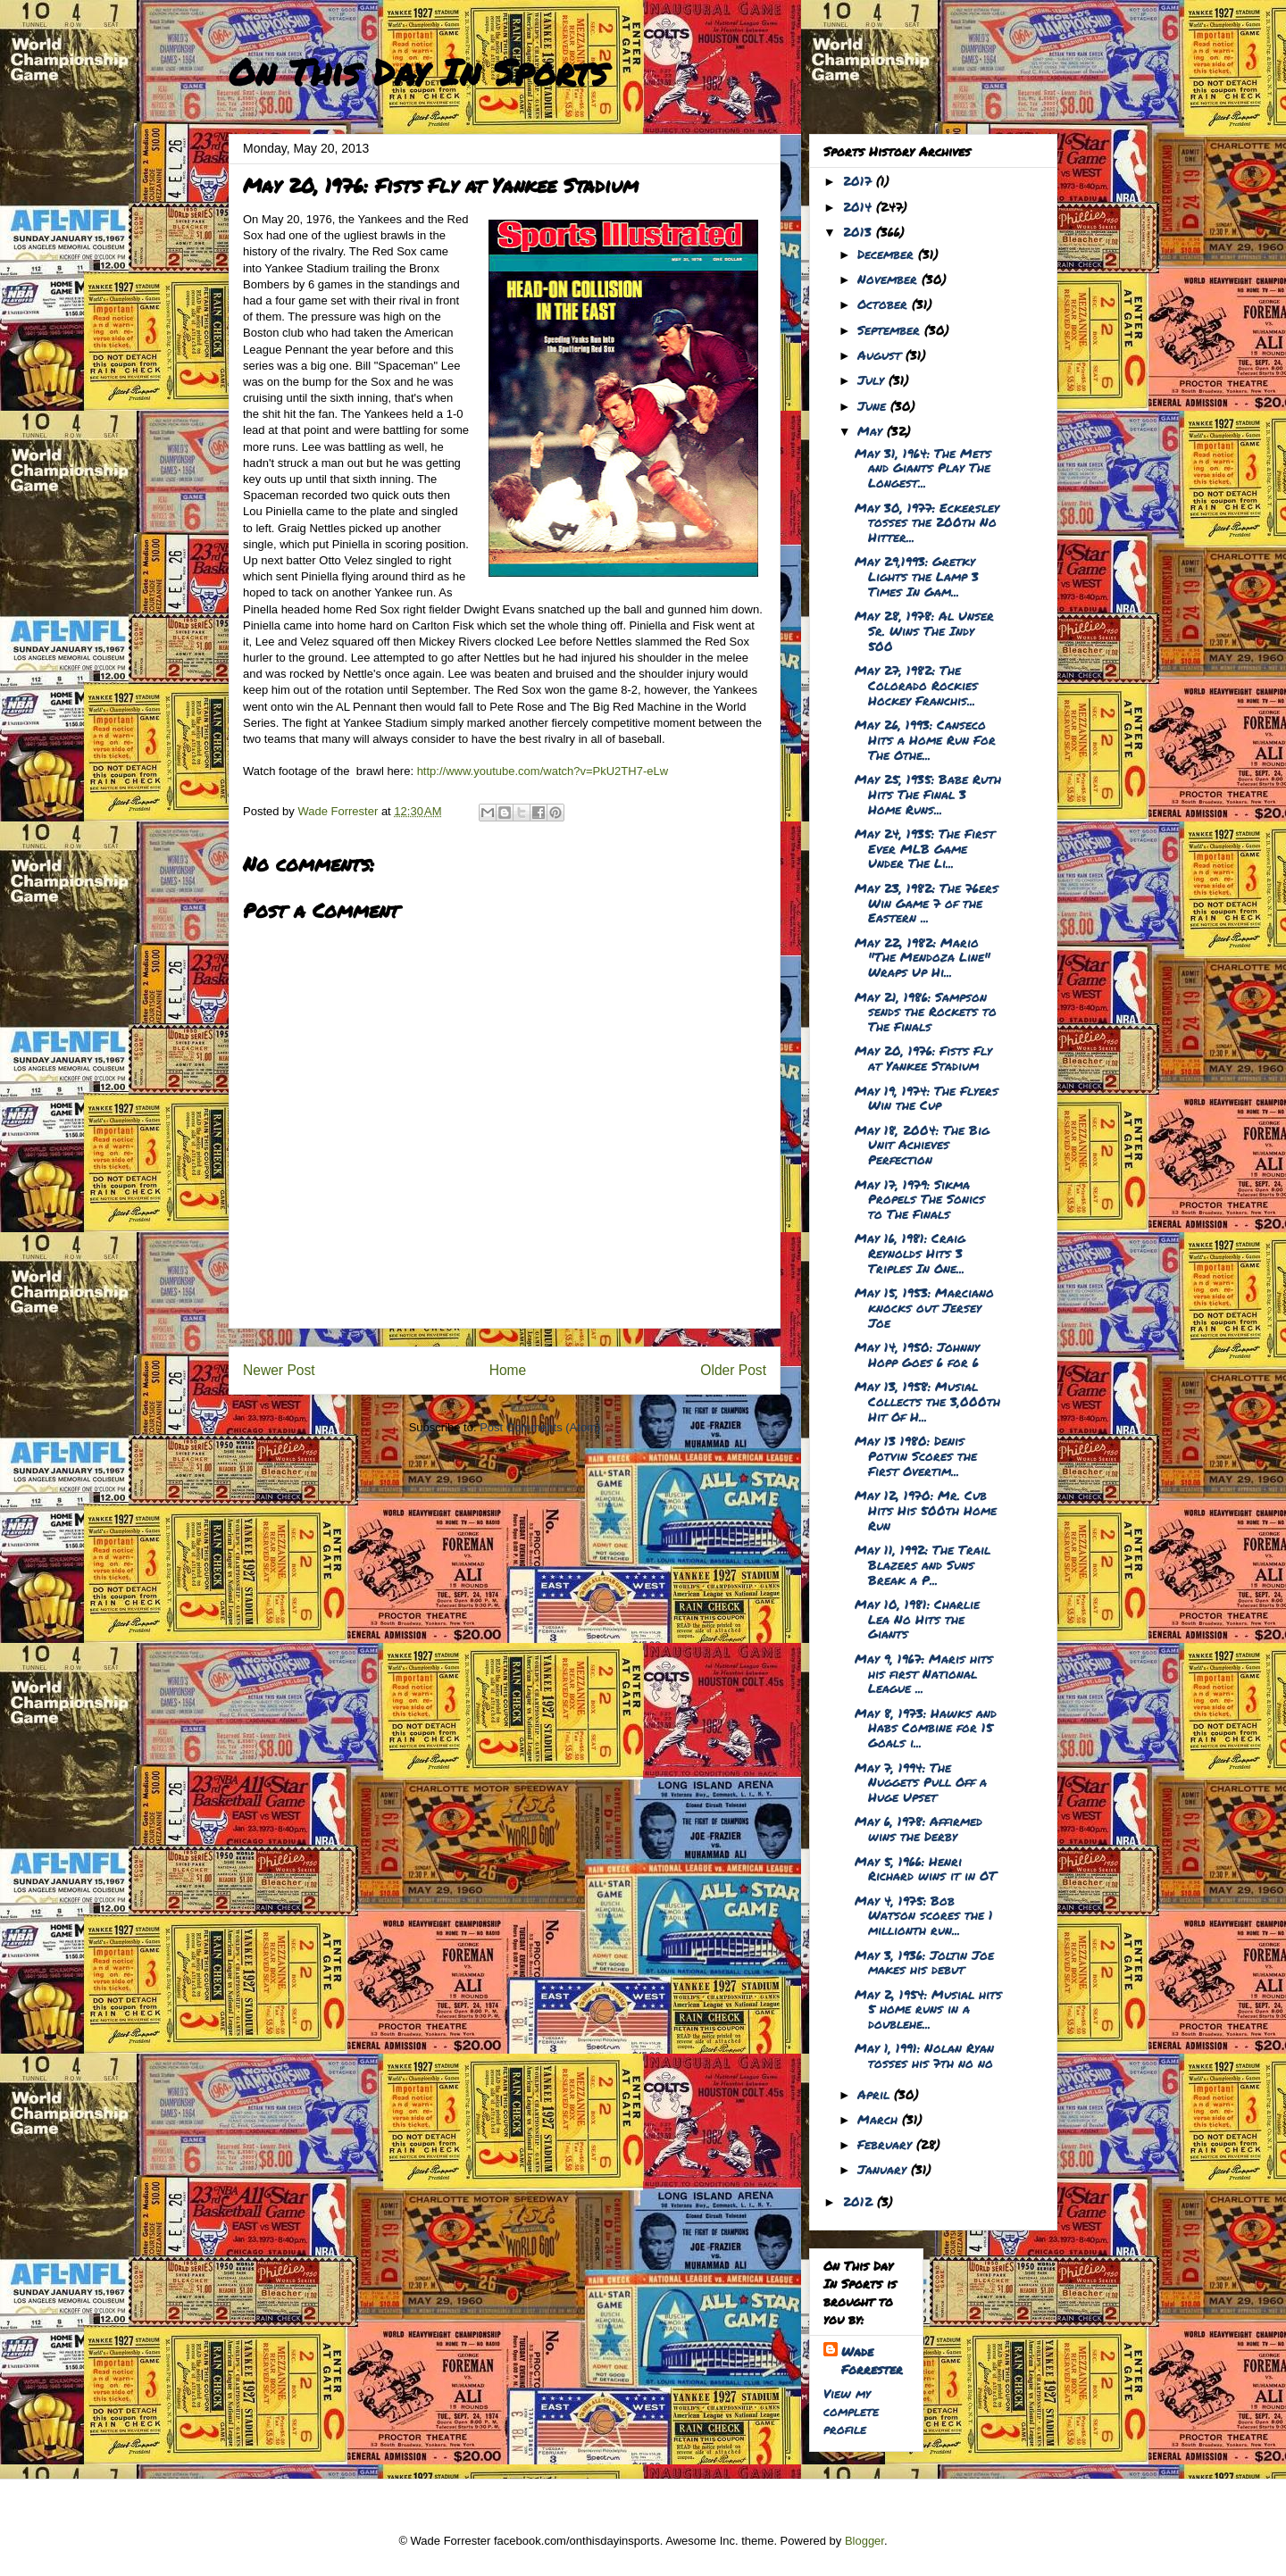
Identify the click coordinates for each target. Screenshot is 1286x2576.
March (879, 2119)
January (884, 2169)
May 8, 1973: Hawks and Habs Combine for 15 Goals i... (926, 1728)
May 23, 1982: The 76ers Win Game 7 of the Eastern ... (926, 903)
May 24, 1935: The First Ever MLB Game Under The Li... (925, 848)
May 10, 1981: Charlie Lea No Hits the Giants (917, 1619)
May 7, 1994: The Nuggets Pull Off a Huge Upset (921, 1782)
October (884, 304)
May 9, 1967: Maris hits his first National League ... (924, 1673)
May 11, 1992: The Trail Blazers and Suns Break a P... (922, 1564)
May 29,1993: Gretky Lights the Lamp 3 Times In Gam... (917, 576)
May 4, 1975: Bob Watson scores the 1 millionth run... (924, 1915)
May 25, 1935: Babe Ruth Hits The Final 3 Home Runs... (928, 794)
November (889, 279)
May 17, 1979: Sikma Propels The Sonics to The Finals (920, 1199)
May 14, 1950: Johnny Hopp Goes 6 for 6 (917, 1354)
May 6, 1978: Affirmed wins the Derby (918, 1828)
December (887, 254)
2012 (860, 2201)
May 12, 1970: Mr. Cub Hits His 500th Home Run (926, 1510)
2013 (859, 231)
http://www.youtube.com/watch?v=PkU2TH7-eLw (542, 771)
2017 (859, 180)
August (881, 354)
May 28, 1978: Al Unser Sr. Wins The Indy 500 (924, 630)
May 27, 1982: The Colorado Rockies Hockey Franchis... (916, 685)
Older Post (733, 1370)
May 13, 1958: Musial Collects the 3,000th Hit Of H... (927, 1401)
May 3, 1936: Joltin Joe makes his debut (924, 1962)
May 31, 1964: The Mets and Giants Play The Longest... (923, 468)
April (875, 2094)
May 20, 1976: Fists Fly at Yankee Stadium (923, 1057)
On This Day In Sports (418, 71)
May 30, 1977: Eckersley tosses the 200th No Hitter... (927, 522)
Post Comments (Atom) (540, 1427)
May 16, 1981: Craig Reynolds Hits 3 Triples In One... (910, 1253)
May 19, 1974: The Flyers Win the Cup (926, 1097)
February (886, 2144)
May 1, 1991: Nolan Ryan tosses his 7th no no (924, 2055)
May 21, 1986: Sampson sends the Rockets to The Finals (926, 1012)
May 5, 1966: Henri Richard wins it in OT (926, 1868)
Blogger (864, 2540)
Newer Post (279, 1370)
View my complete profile (851, 2411)
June (873, 405)
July (873, 379)
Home (508, 1370)
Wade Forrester (872, 2360)
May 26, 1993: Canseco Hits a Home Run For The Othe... (925, 739)
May (872, 430)
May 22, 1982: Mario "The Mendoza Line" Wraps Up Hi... (922, 957)
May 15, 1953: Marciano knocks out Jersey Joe (924, 1307)
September (890, 329)
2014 (859, 206)
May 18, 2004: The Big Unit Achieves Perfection (922, 1145)
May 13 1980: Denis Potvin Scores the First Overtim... (916, 1455)
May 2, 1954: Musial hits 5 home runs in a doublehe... (928, 2009)
